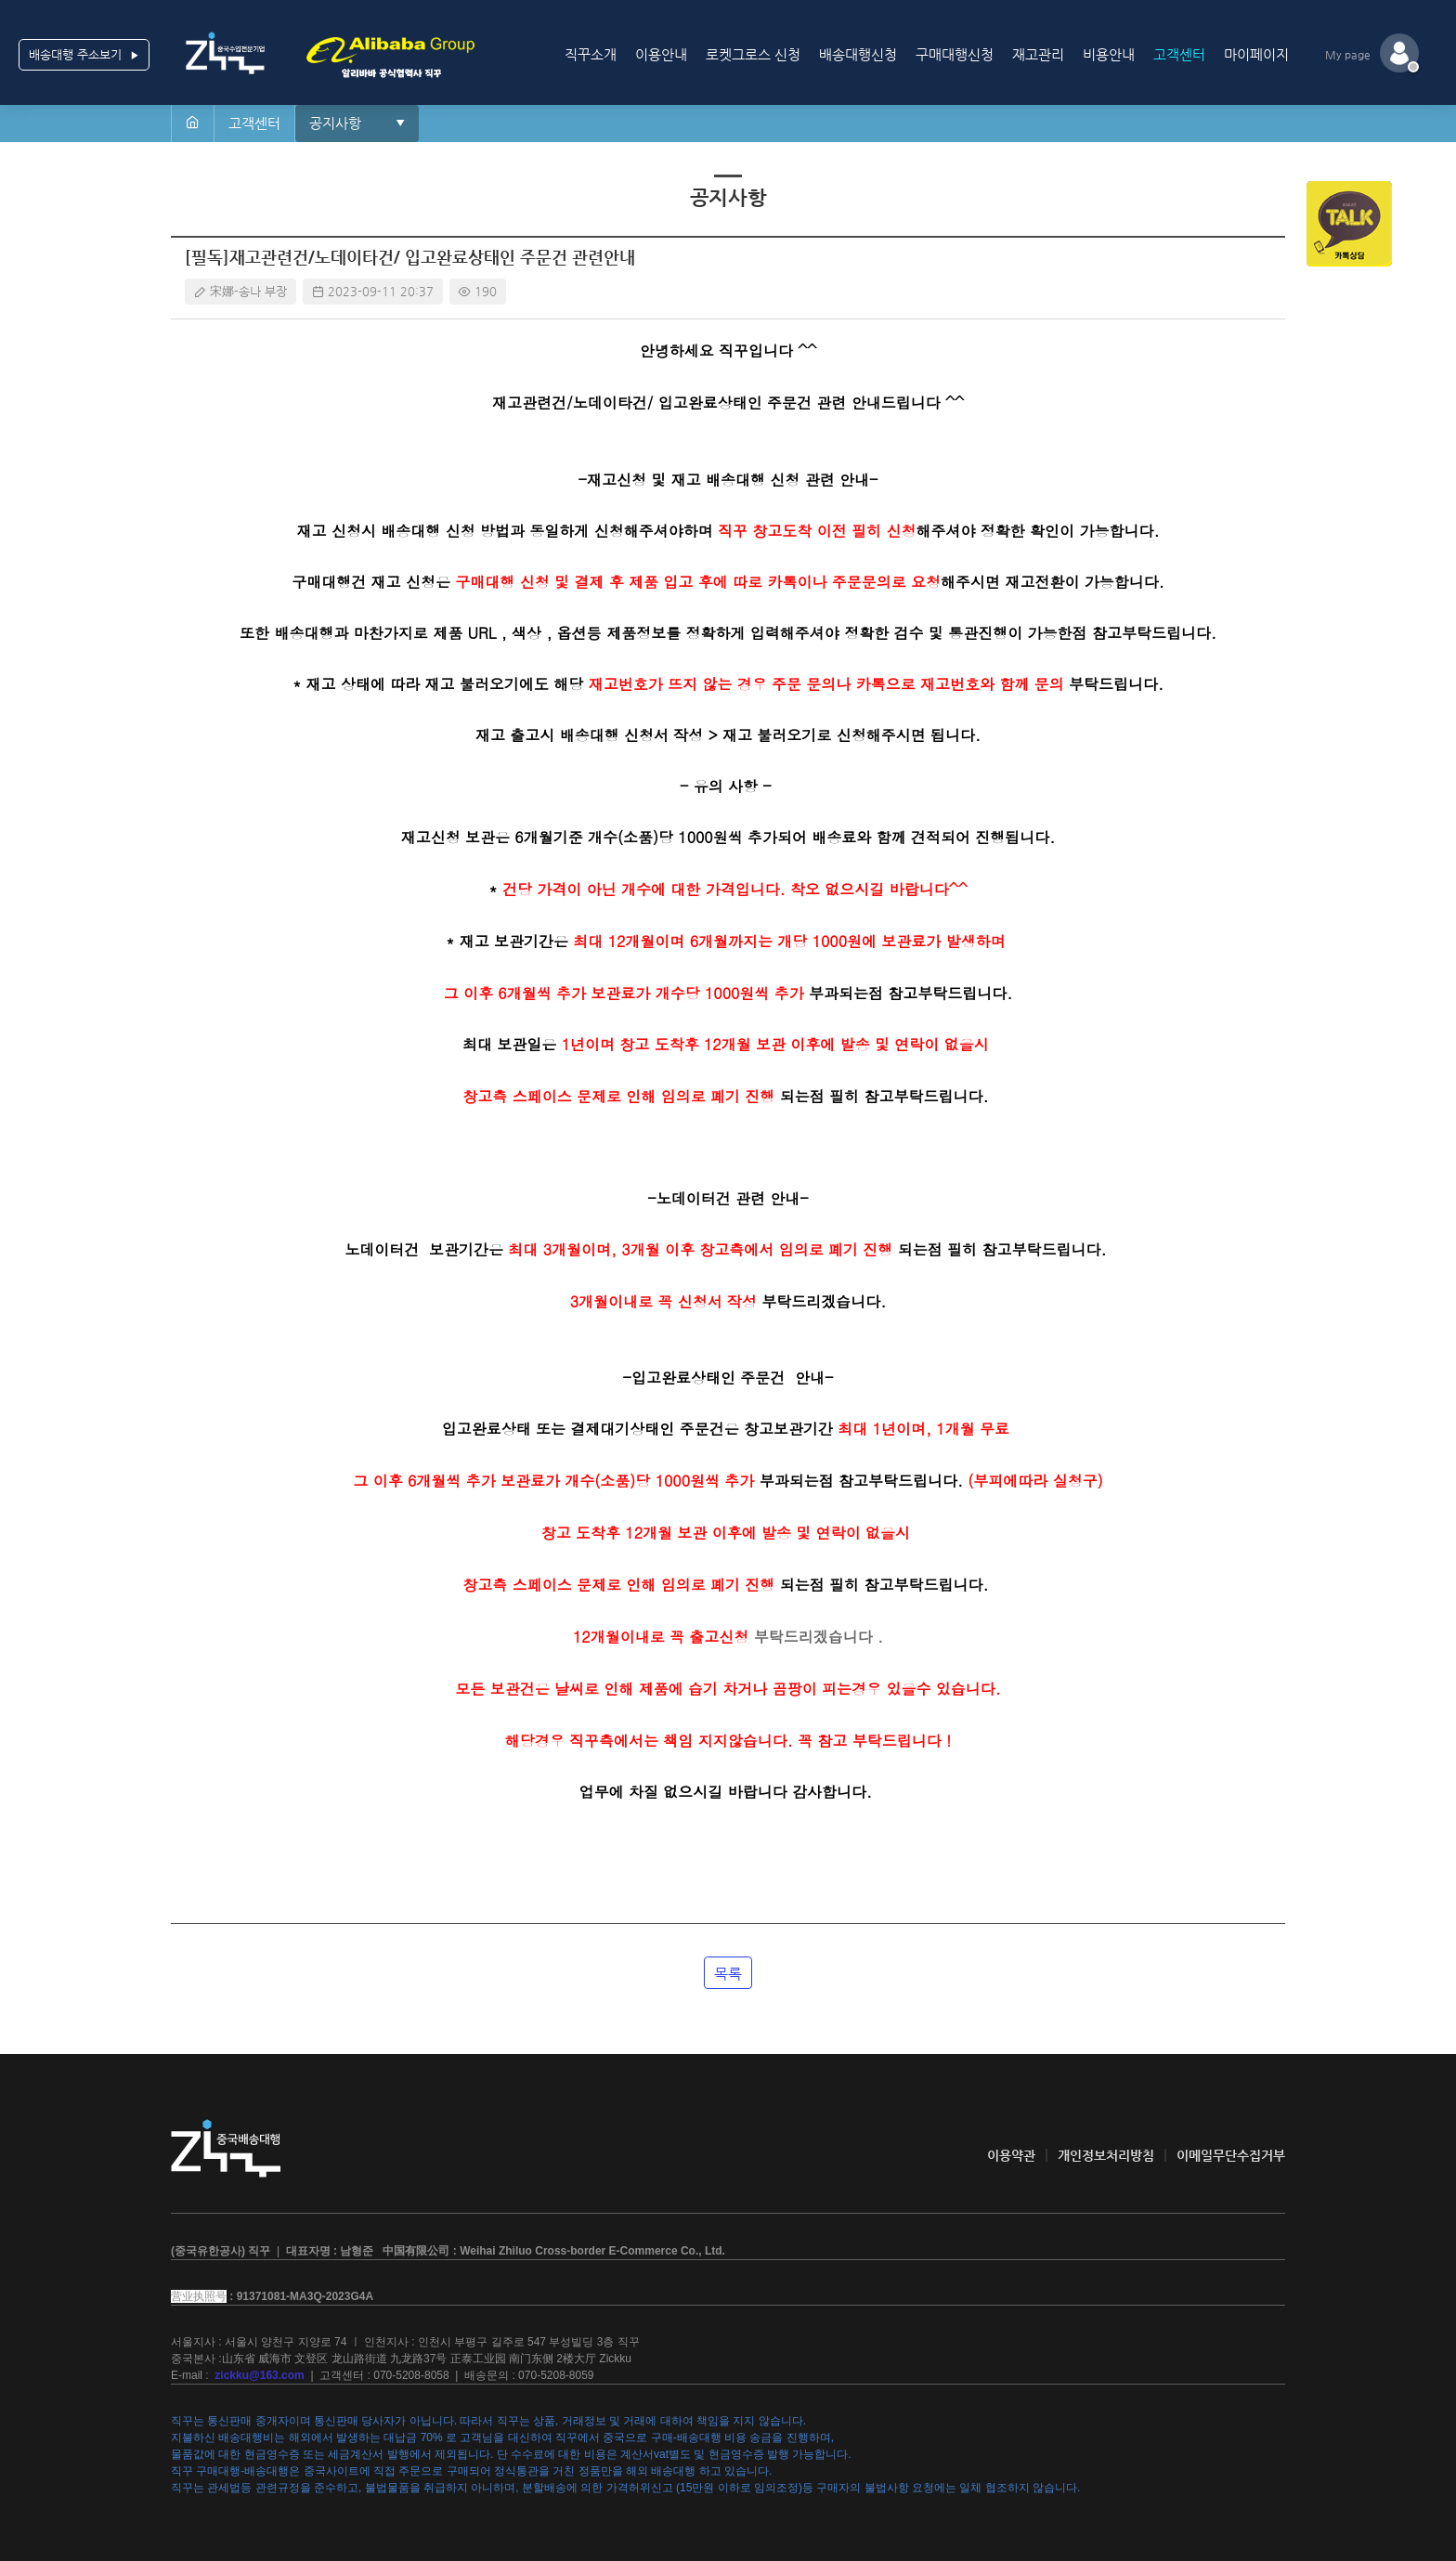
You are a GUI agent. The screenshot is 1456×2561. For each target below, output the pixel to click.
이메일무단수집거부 (1230, 2155)
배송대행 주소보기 (84, 55)
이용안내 (661, 54)
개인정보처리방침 (1106, 2155)
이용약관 (1011, 2155)
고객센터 (1179, 54)
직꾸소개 (591, 54)
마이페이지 (1256, 54)
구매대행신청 (955, 54)
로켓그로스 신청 (753, 54)
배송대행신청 (858, 54)
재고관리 (1038, 54)
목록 (728, 1973)
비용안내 (1109, 54)
